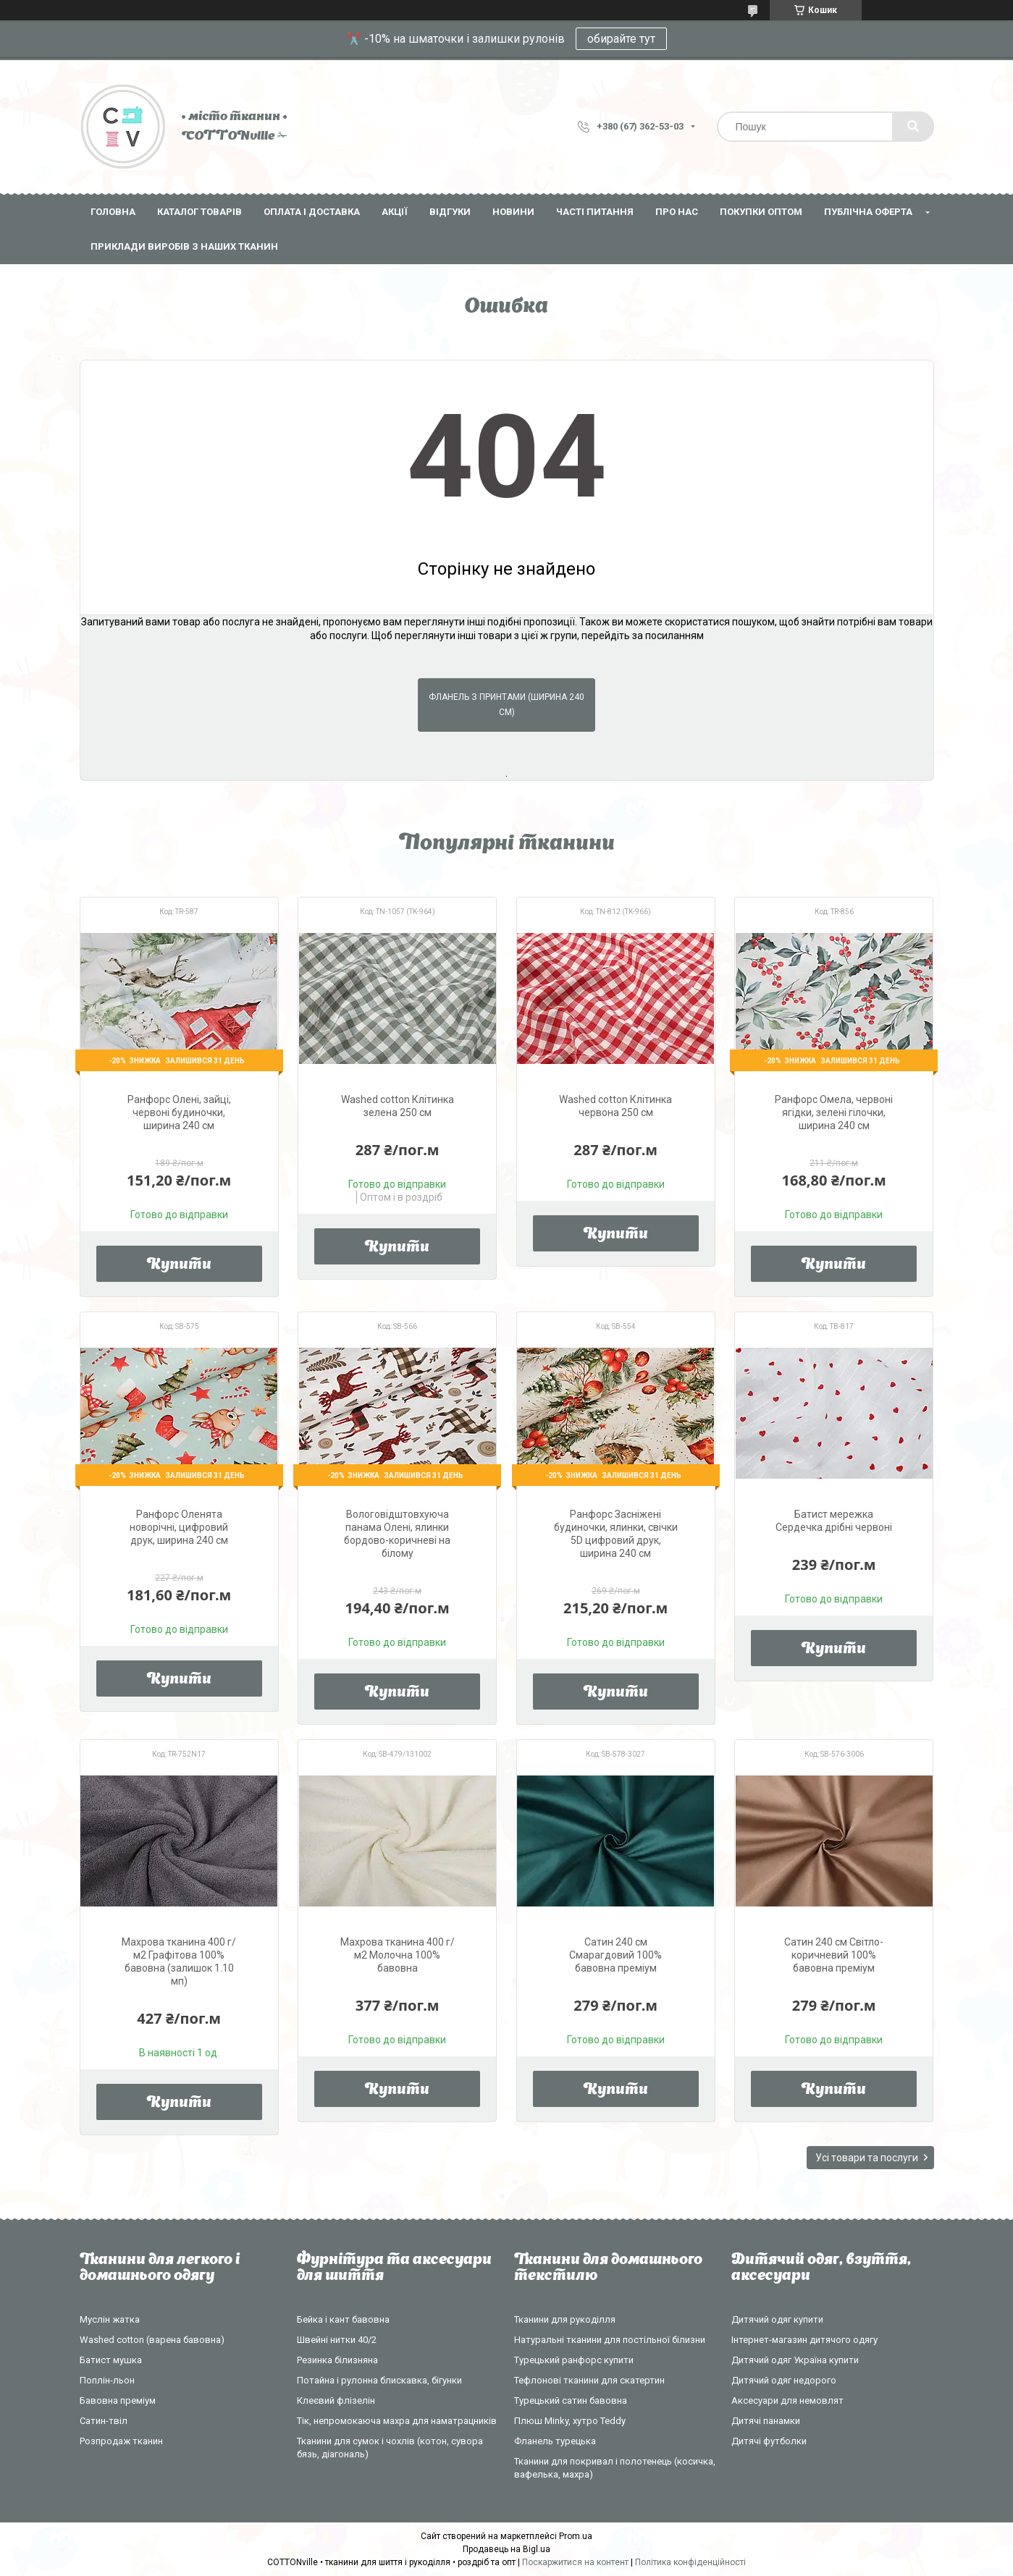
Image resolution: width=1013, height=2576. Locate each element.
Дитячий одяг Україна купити (795, 2360)
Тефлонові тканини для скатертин (589, 2380)
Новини (513, 211)
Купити (179, 1265)
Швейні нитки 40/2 (337, 2339)
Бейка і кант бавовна (343, 2319)
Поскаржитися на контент (575, 2562)
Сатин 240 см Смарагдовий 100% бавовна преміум (615, 1955)
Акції (395, 211)
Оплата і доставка (312, 211)
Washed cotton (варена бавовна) (152, 2339)
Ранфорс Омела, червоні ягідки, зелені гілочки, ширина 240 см (834, 1112)
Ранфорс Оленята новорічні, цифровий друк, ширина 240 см (179, 1527)
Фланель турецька (555, 2441)
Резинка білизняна (337, 2360)
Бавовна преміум (118, 2400)
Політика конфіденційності (690, 2562)
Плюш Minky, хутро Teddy (570, 2420)
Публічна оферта (868, 211)
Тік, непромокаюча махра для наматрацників (397, 2420)
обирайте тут (621, 39)
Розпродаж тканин (121, 2441)
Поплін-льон (107, 2380)
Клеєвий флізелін (336, 2400)
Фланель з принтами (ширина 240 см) (506, 704)
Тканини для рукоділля (564, 2319)
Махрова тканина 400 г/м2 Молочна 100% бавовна (397, 1955)
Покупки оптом (761, 211)
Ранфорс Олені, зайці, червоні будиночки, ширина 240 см (179, 1112)
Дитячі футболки (769, 2441)
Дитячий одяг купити (777, 2319)
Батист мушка (111, 2360)
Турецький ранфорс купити (574, 2360)
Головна (113, 211)
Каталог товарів (199, 211)
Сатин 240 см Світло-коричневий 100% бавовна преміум (833, 1955)
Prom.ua (575, 2536)
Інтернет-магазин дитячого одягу (804, 2339)
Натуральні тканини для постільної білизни (609, 2339)
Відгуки (450, 211)
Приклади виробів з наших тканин (184, 246)
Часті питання (595, 211)
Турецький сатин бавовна (570, 2400)
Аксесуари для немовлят (787, 2400)
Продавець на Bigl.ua (506, 2549)
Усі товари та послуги (866, 2157)
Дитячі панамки (765, 2420)
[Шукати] (913, 126)
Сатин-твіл (103, 2420)
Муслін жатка (110, 2319)
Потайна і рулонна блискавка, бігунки (379, 2380)
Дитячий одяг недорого (783, 2380)
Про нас (676, 211)
